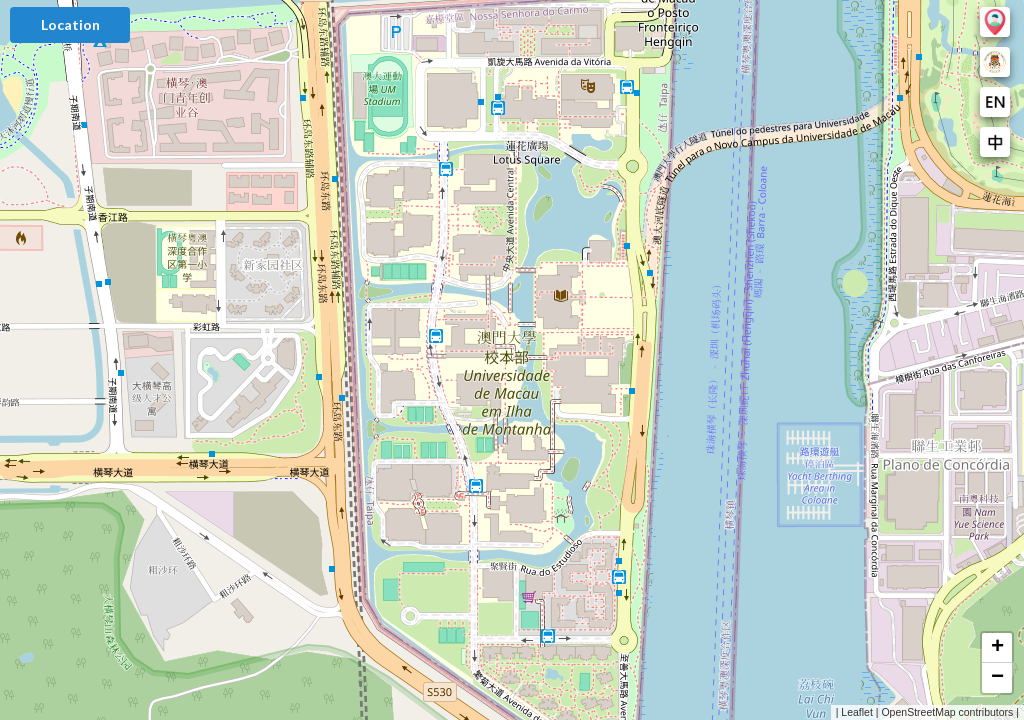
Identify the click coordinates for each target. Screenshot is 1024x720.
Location (70, 24)
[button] (997, 648)
